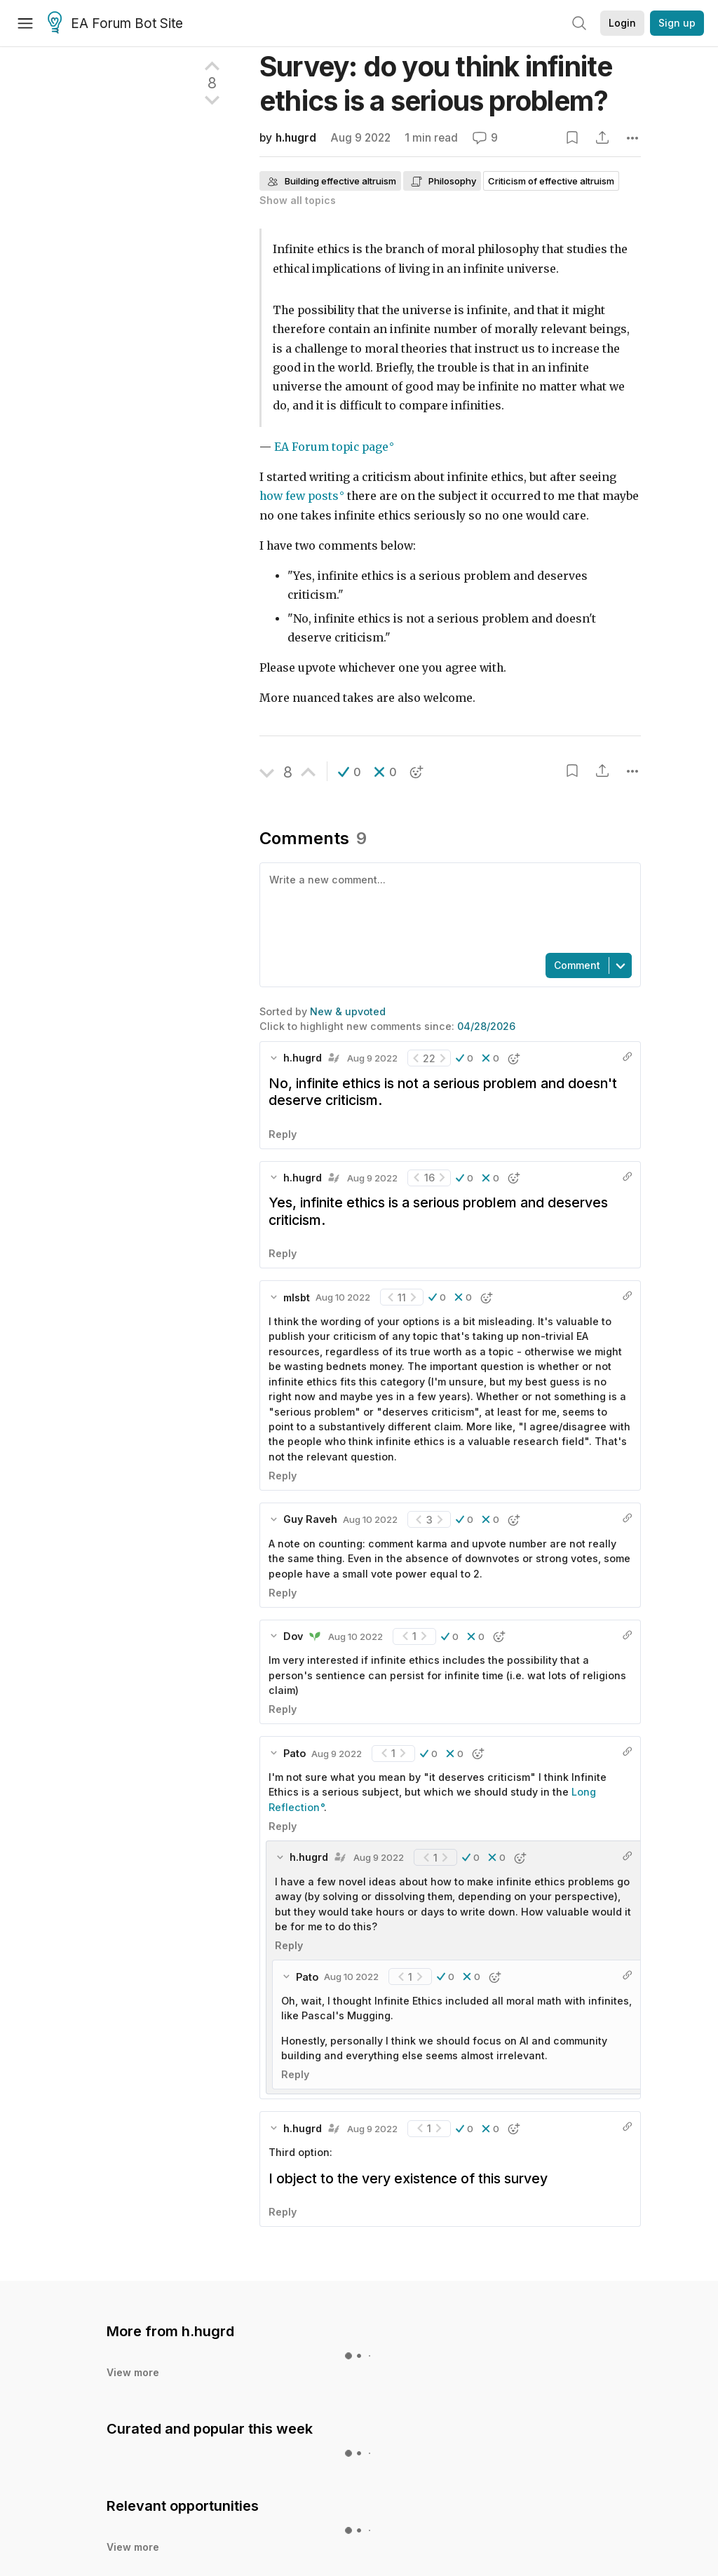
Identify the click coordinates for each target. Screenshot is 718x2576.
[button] (349, 760)
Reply (283, 1059)
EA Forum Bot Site (115, 24)
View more (133, 2297)
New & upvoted (348, 936)
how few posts (299, 484)
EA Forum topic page (331, 435)
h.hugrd (296, 137)
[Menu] (25, 23)
